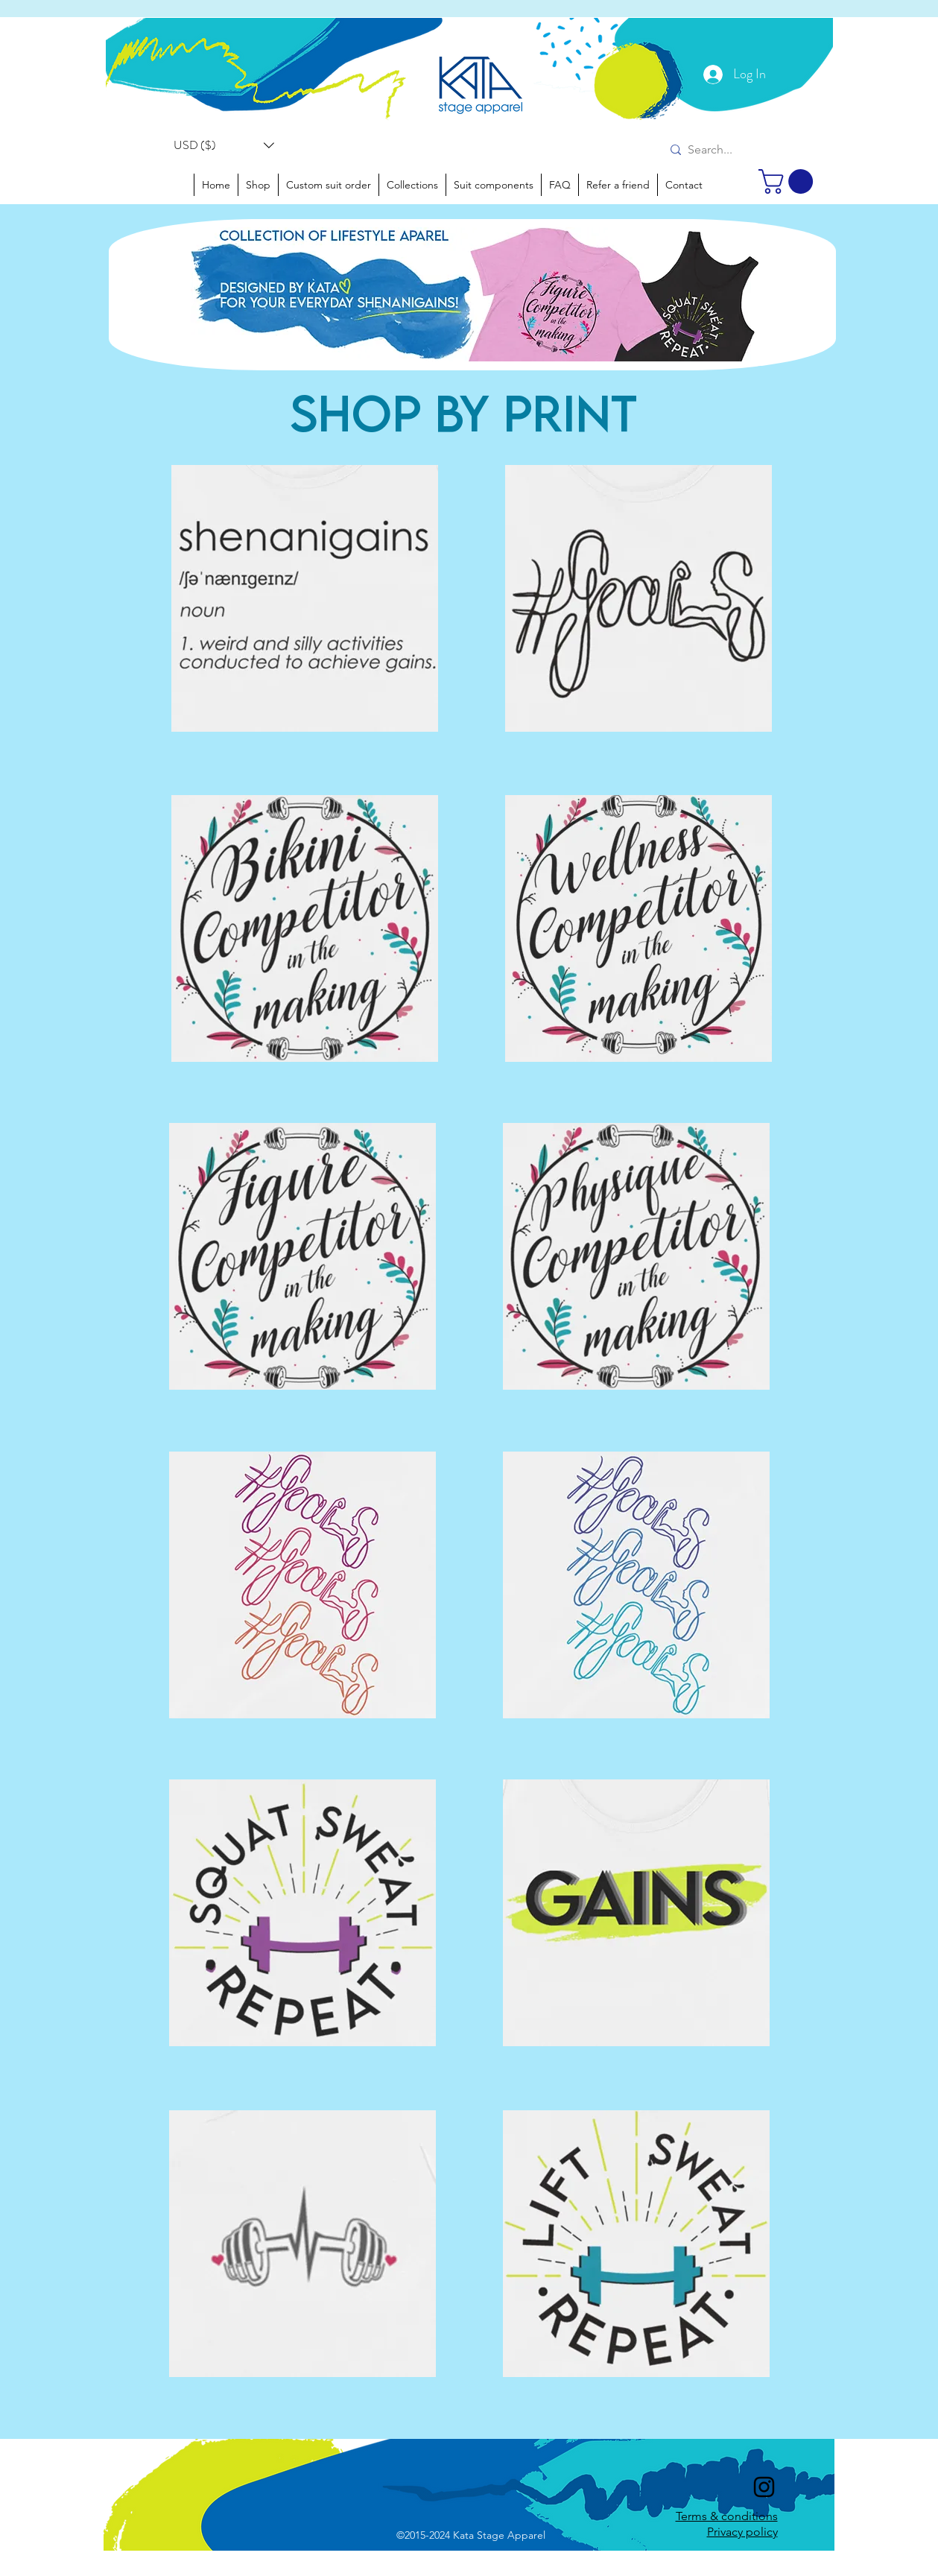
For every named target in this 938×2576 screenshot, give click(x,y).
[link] (788, 181)
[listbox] (224, 145)
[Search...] (719, 150)
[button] (224, 145)
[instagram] (764, 2487)
